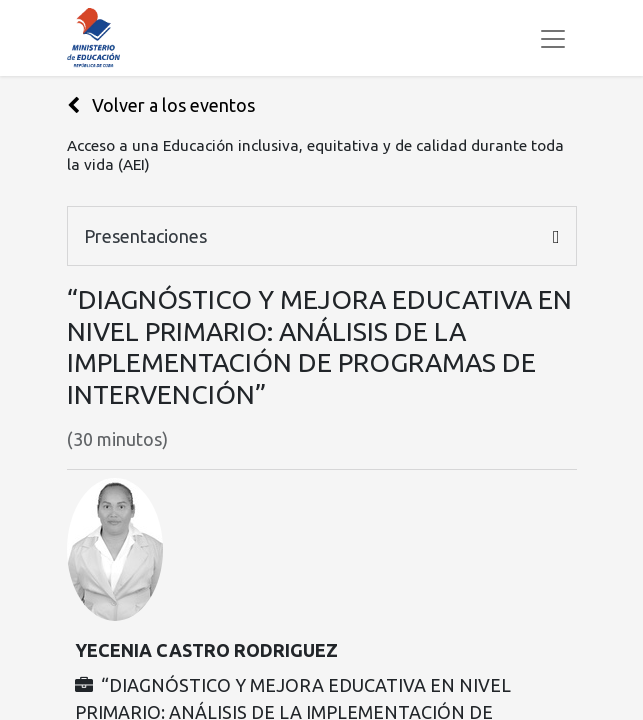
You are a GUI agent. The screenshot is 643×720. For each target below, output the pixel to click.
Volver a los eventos (161, 105)
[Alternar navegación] (553, 38)
